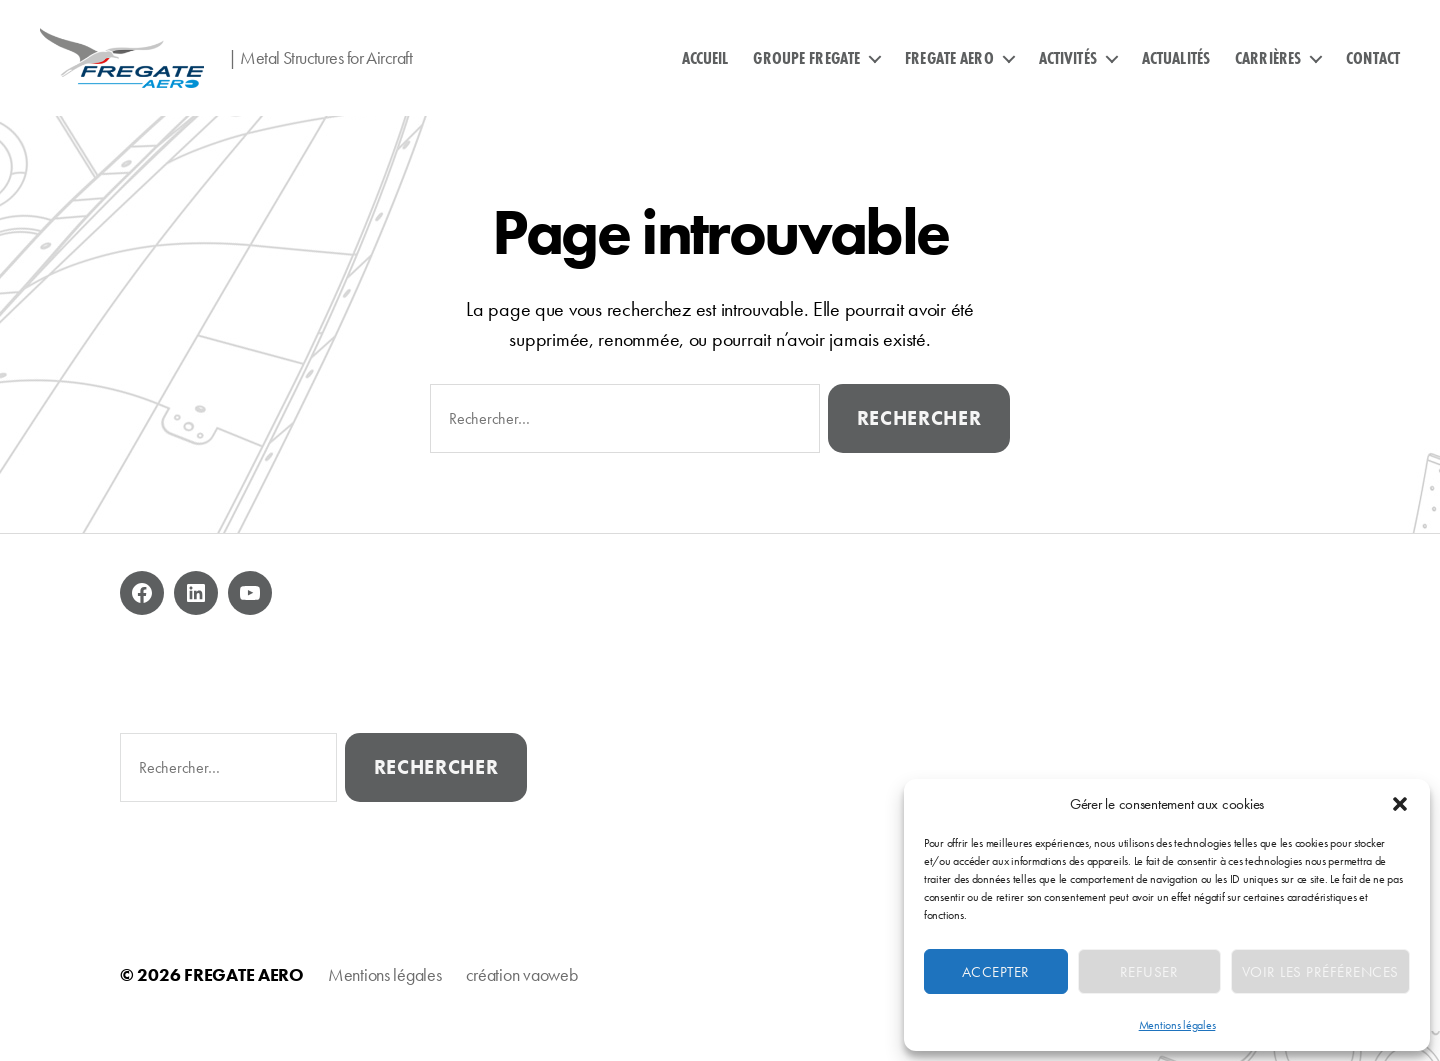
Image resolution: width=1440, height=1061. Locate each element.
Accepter (996, 972)
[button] (1400, 804)
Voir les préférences (1320, 972)
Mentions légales (1177, 1025)
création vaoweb (522, 1004)
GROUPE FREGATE (806, 73)
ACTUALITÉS (1176, 73)
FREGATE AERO (949, 73)
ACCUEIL (705, 73)
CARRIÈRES (1268, 73)
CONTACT (1373, 73)
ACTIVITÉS (1068, 73)
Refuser (1149, 972)
